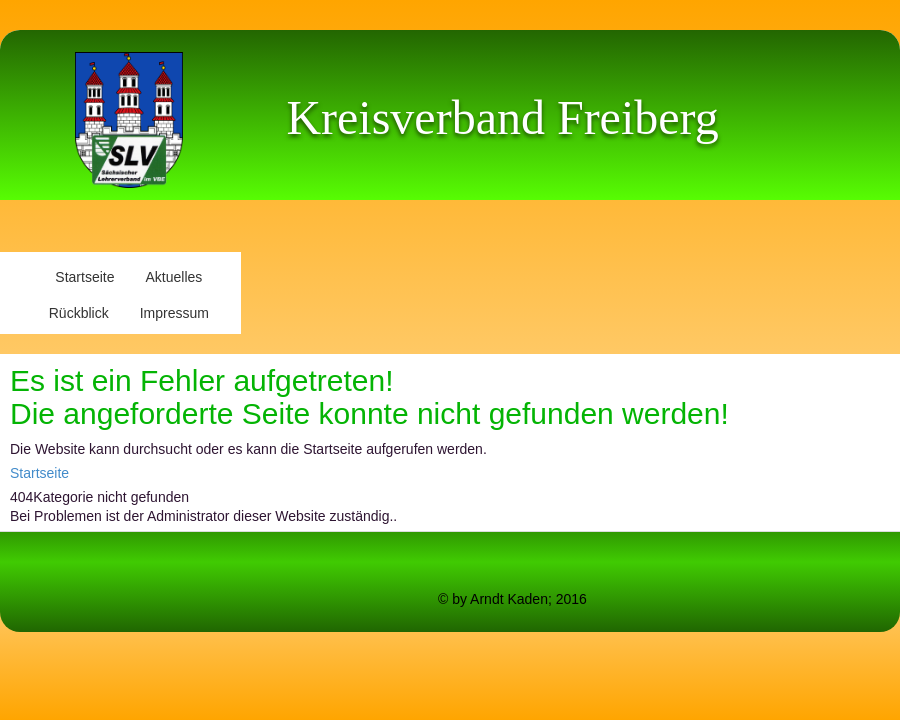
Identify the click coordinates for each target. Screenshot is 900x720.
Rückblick (79, 313)
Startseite (84, 277)
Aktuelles (173, 277)
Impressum (174, 313)
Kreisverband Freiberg (502, 117)
